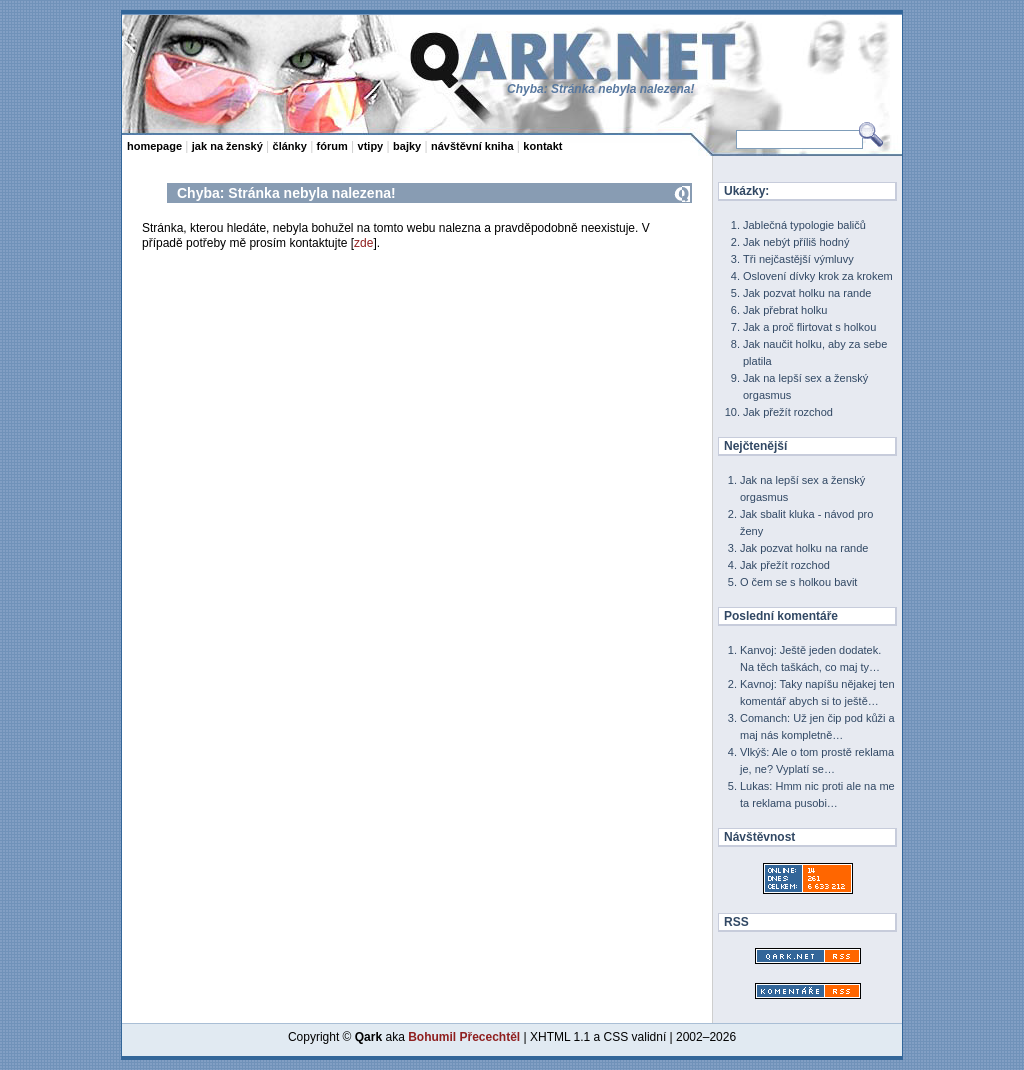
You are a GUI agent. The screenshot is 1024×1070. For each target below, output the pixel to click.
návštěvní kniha (472, 146)
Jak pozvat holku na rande (807, 293)
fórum (332, 146)
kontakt (542, 146)
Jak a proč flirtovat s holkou (809, 327)
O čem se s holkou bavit (798, 582)
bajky (407, 146)
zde (363, 243)
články (290, 146)
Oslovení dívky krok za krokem (818, 276)
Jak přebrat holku (785, 310)
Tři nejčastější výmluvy (798, 259)
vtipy (371, 146)
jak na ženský (227, 146)
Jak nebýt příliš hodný (796, 242)
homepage (154, 146)
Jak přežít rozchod (788, 412)
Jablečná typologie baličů (804, 225)
